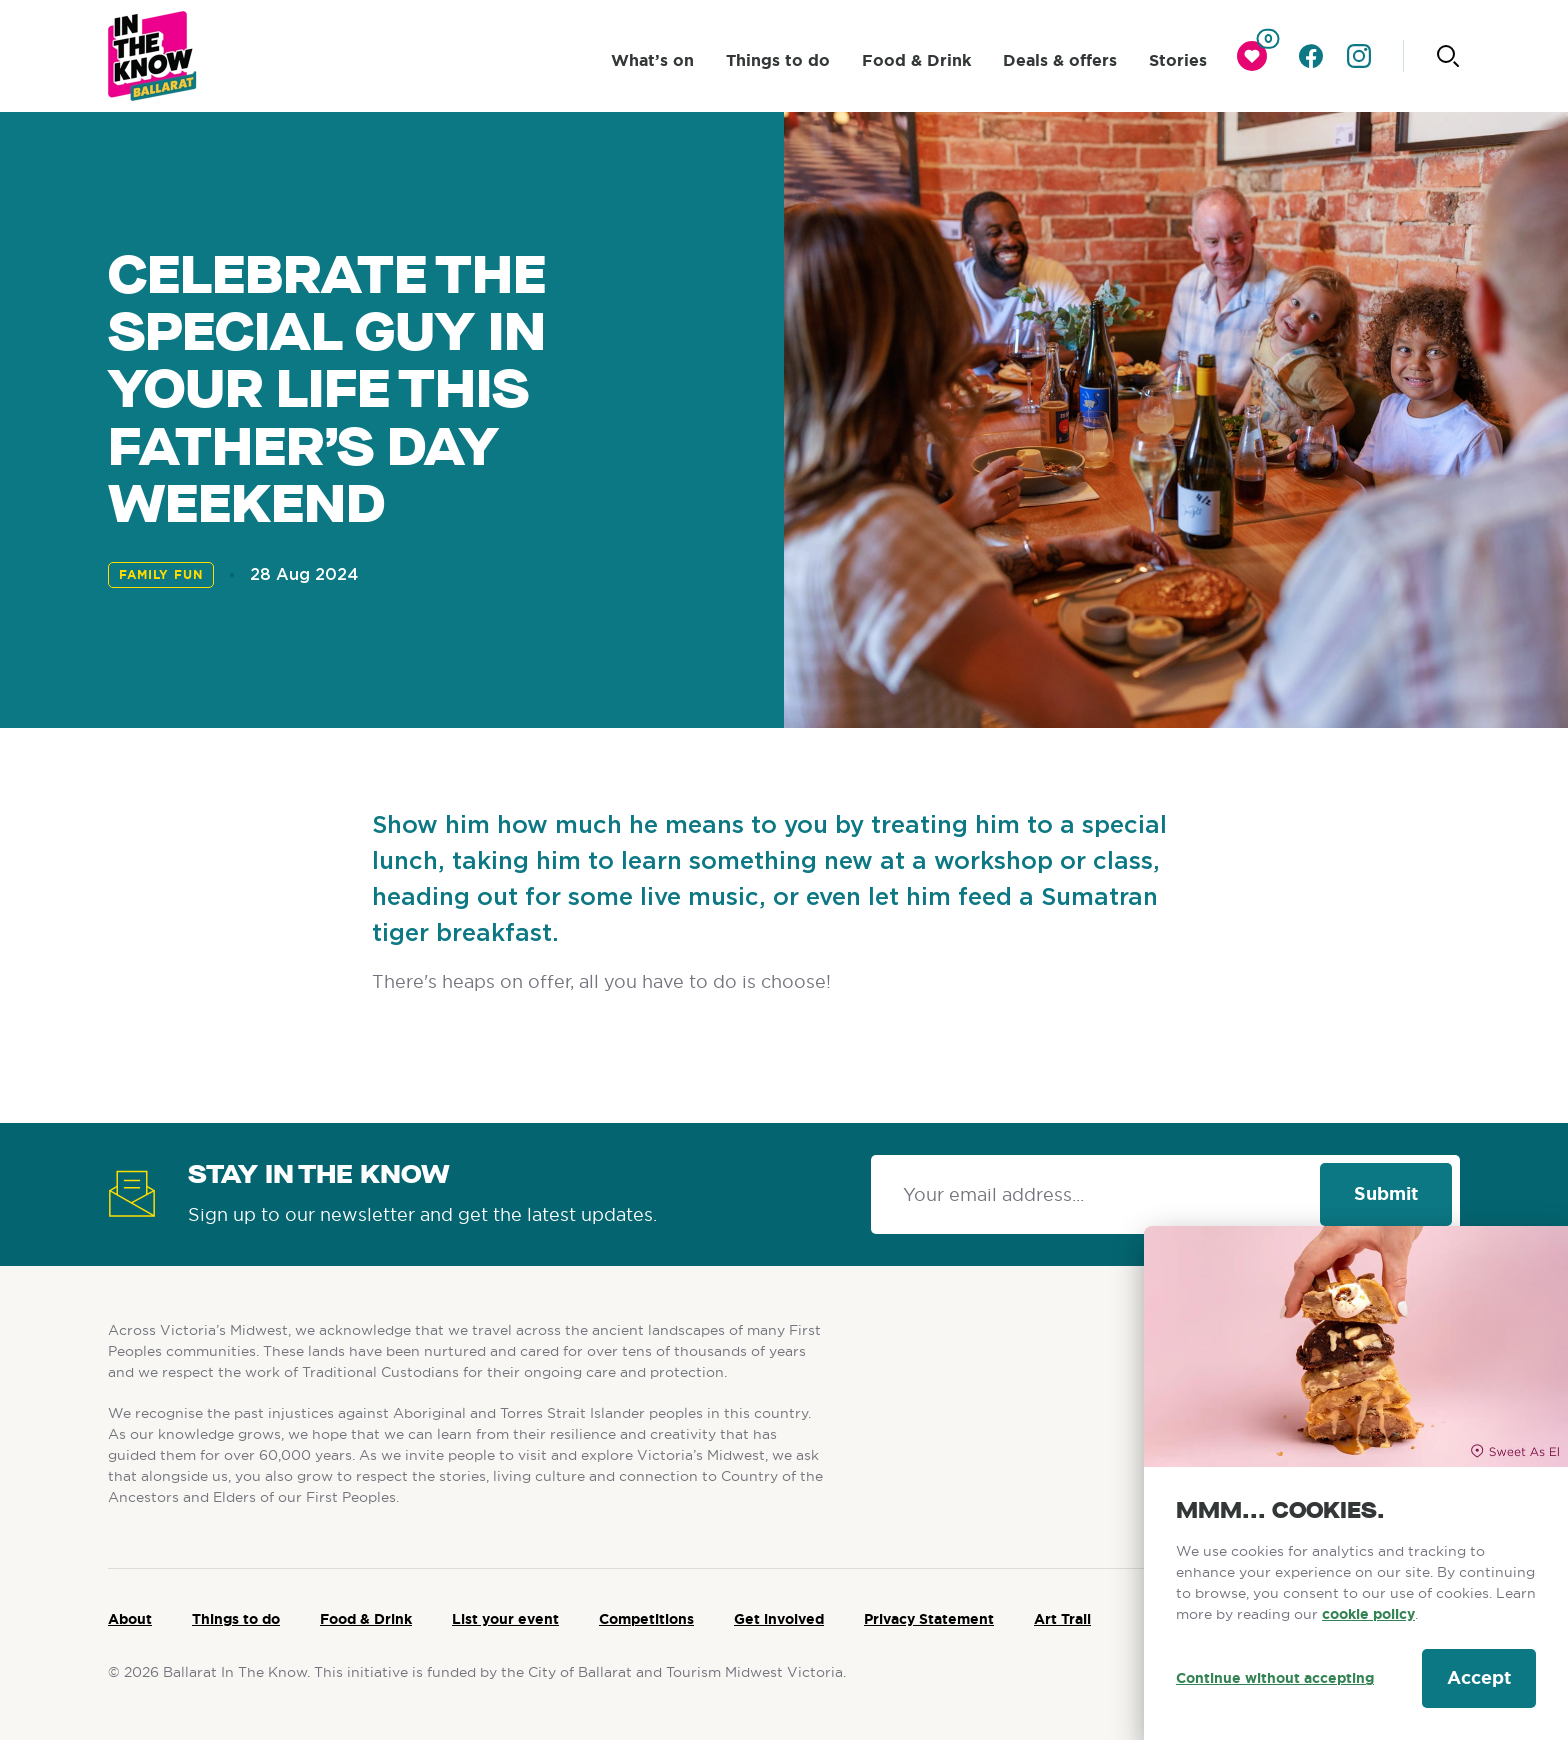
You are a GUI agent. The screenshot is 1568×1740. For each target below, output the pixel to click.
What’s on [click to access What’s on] (652, 60)
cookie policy (1368, 1614)
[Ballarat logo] (152, 56)
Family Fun (161, 575)
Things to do (236, 1619)
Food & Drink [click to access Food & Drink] (916, 60)
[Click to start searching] (1448, 56)
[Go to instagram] (1359, 56)
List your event (505, 1619)
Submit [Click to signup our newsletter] (1386, 1194)
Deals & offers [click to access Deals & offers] (1060, 60)
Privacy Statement (929, 1619)
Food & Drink (366, 1619)
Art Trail (1062, 1619)
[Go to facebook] (1311, 56)
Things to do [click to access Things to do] (778, 60)
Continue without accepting (1275, 1678)
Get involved (779, 1619)
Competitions (646, 1619)
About (130, 1619)
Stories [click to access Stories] (1178, 60)
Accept (1479, 1678)
